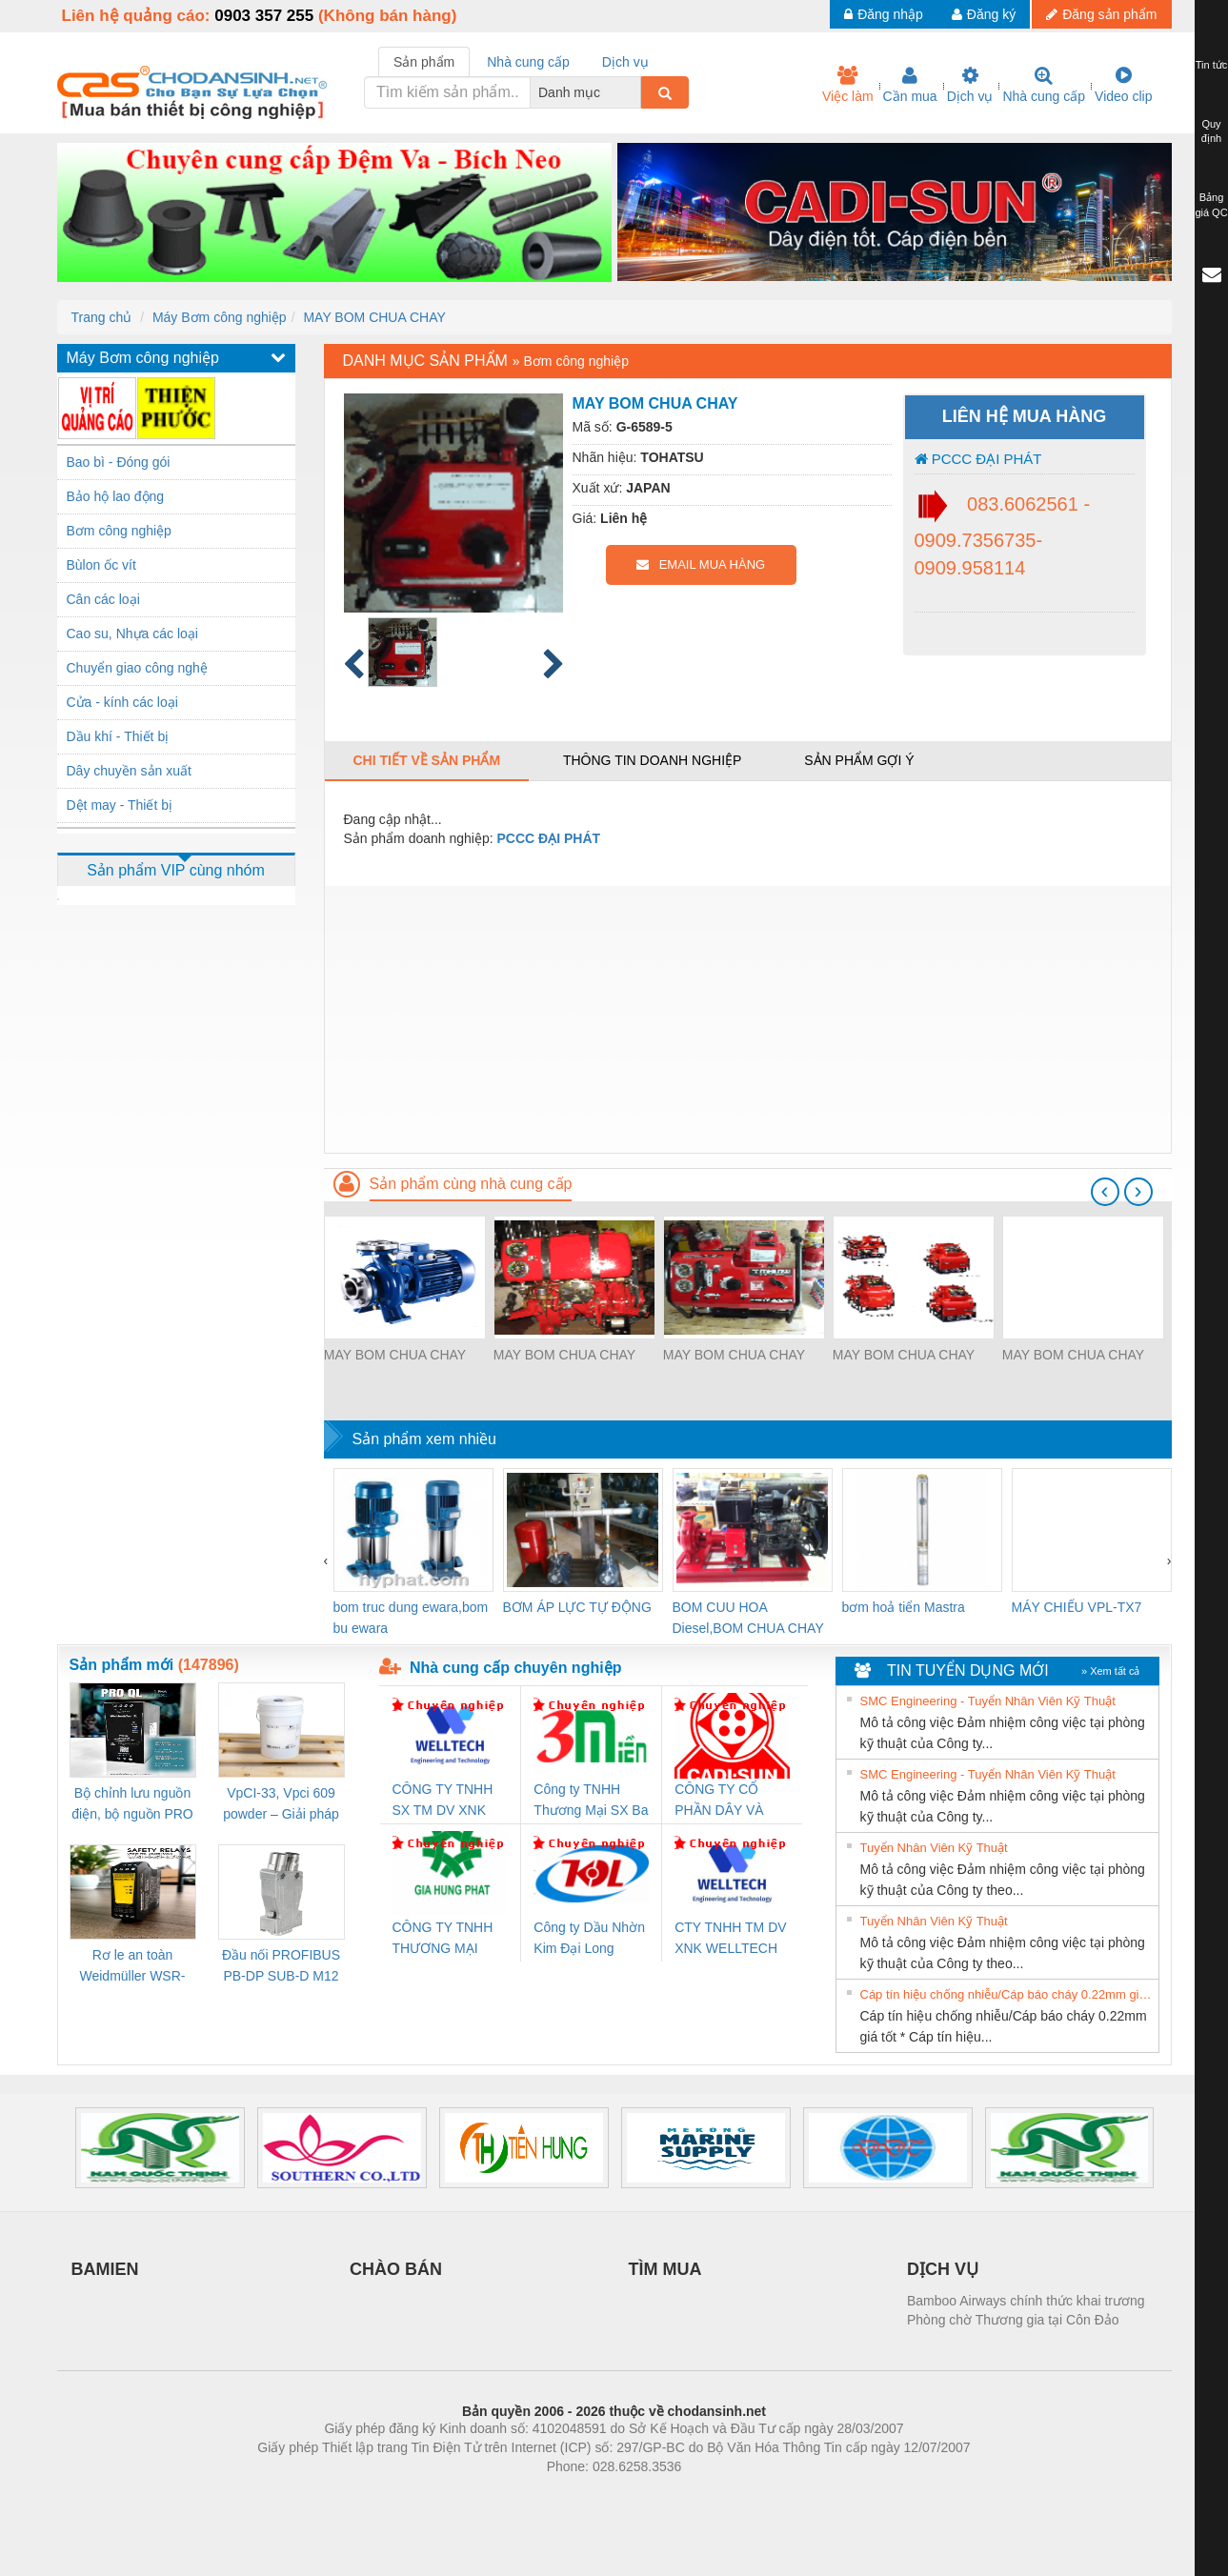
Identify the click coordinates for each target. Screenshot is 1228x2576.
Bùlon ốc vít (101, 565)
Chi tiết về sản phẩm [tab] (427, 760)
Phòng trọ (493, 2495)
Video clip (1123, 85)
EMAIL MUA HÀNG (700, 564)
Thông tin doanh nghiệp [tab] (652, 760)
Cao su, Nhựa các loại (132, 633)
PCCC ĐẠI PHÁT (978, 459)
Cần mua (910, 85)
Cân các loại (103, 599)
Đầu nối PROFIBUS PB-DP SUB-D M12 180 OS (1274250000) (281, 1966)
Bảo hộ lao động (116, 496)
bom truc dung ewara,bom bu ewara (411, 1618)
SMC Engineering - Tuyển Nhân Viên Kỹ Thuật (988, 1701)
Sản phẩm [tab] (423, 62)
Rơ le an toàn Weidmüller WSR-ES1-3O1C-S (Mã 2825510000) (133, 1966)
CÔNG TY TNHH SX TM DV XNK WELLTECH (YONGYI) (443, 1801)
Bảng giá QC (1211, 204)
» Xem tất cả (1110, 1671)
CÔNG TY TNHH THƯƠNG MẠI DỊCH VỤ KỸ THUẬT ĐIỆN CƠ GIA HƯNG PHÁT (445, 1939)
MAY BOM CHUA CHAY (374, 317)
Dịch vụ (970, 85)
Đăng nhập (883, 14)
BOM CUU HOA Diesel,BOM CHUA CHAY (748, 1618)
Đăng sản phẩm (1101, 14)
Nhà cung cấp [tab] (528, 62)
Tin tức (1212, 64)
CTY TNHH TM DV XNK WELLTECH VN (730, 1939)
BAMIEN (105, 2269)
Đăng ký (984, 14)
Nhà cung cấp (1043, 85)
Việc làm (848, 85)
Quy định (1211, 131)
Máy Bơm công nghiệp (219, 317)
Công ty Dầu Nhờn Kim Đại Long (589, 1938)
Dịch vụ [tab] (625, 62)
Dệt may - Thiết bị (120, 805)
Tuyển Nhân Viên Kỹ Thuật (934, 1848)
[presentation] (1105, 1191)
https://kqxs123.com (705, 2495)
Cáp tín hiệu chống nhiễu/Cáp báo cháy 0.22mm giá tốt (1007, 1994)
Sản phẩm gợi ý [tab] (859, 760)
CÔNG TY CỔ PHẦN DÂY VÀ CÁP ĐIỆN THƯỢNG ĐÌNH (722, 1801)
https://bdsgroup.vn (589, 2495)
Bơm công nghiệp (119, 530)
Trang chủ (101, 317)
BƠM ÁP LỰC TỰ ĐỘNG (577, 1607)
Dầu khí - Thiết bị (118, 736)
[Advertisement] (748, 1019)
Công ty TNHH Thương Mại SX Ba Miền (590, 1801)
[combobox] (635, 92)
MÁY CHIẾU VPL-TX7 (1077, 1607)
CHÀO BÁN (396, 2269)
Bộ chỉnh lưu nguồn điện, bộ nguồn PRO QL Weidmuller (132, 1804)
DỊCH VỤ (942, 2269)
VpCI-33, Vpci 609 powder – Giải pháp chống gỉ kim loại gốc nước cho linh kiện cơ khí (281, 1804)
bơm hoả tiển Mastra (903, 1607)
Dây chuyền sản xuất (129, 770)
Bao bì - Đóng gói (119, 462)
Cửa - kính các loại (122, 702)
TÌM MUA (665, 2269)
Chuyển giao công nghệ (137, 667)
